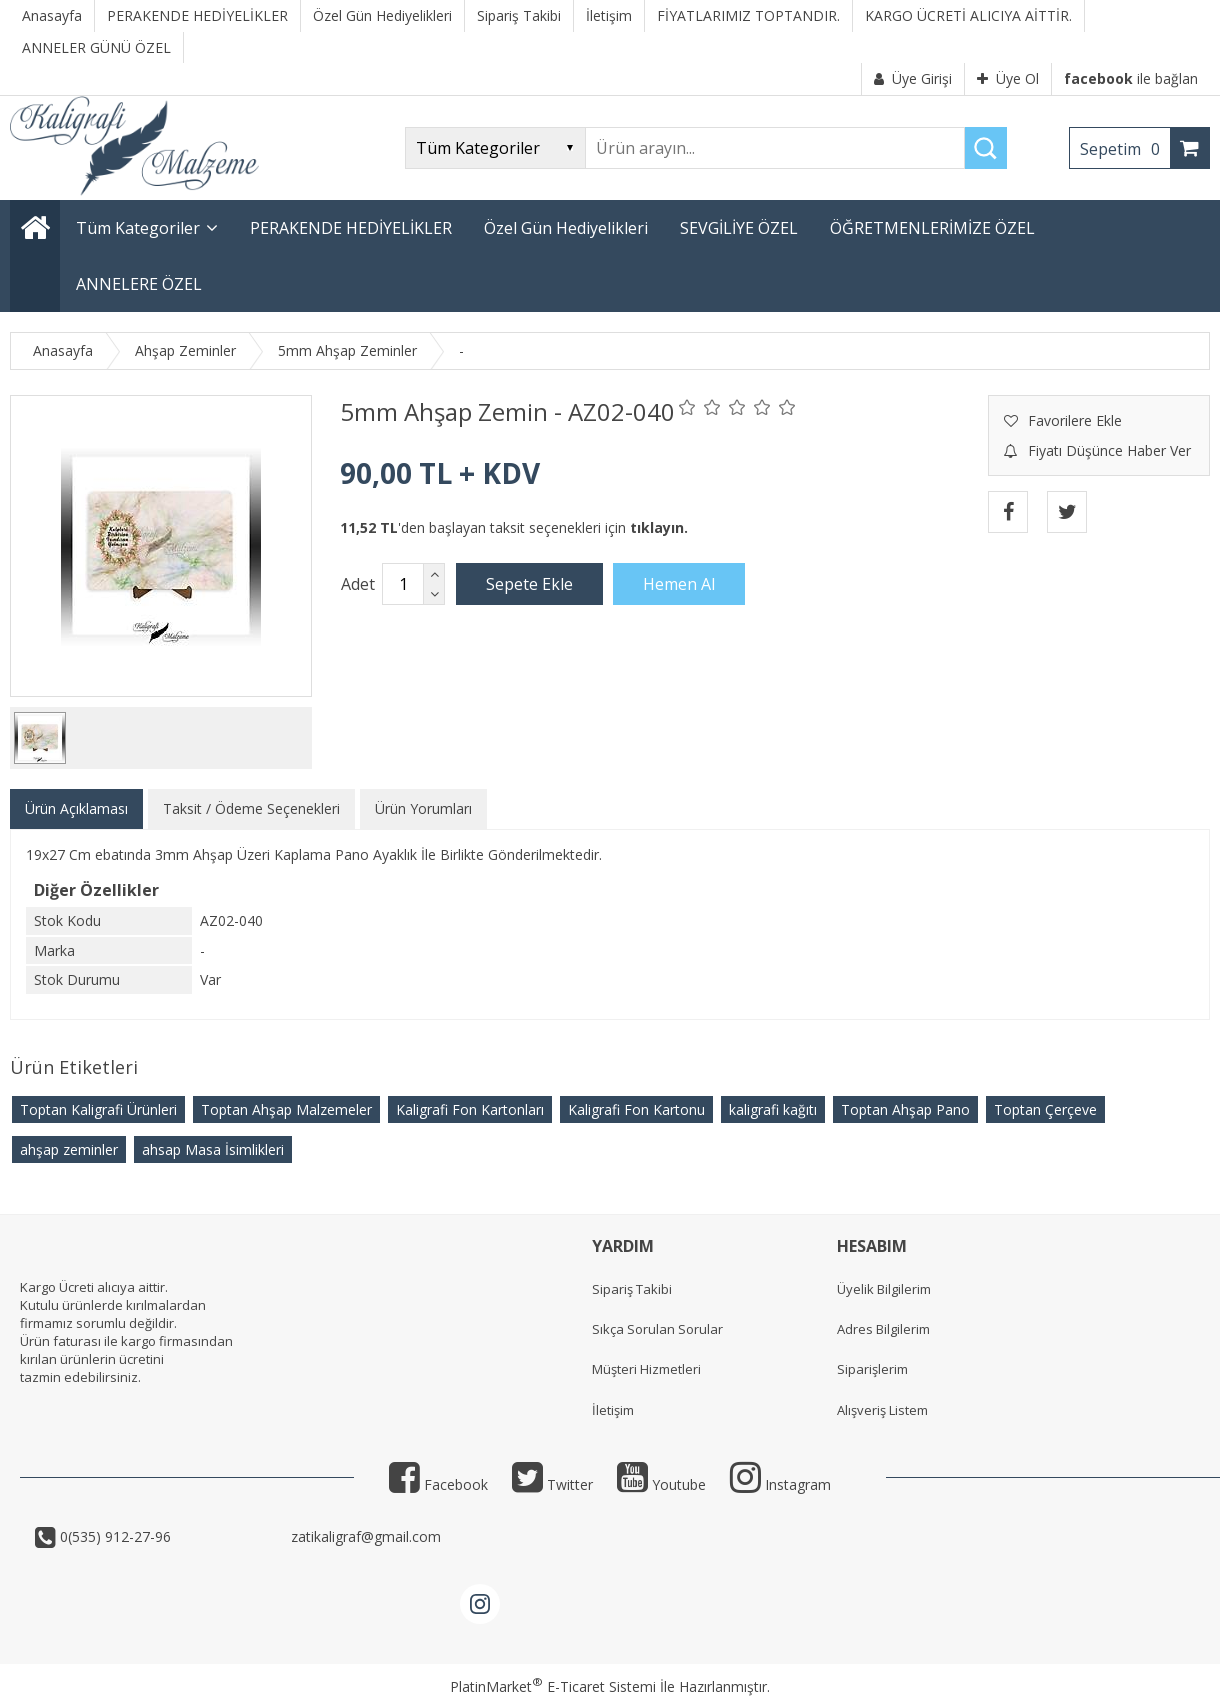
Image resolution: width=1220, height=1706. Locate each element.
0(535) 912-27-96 (171, 1536)
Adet (358, 584)
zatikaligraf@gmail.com (364, 1536)
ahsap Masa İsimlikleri (213, 1149)
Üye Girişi (913, 78)
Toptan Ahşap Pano (905, 1109)
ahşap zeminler (69, 1149)
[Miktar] (403, 584)
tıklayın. (659, 527)
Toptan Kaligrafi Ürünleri (98, 1109)
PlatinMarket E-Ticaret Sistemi (553, 1686)
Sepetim (1125, 149)
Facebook (438, 1484)
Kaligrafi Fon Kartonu (636, 1109)
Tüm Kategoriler (138, 228)
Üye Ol (1008, 78)
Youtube (661, 1484)
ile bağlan (1131, 78)
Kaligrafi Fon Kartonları (470, 1109)
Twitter (552, 1484)
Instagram (780, 1484)
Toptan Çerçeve (1045, 1109)
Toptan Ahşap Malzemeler (286, 1109)
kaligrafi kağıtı (773, 1109)
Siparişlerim (872, 1369)
